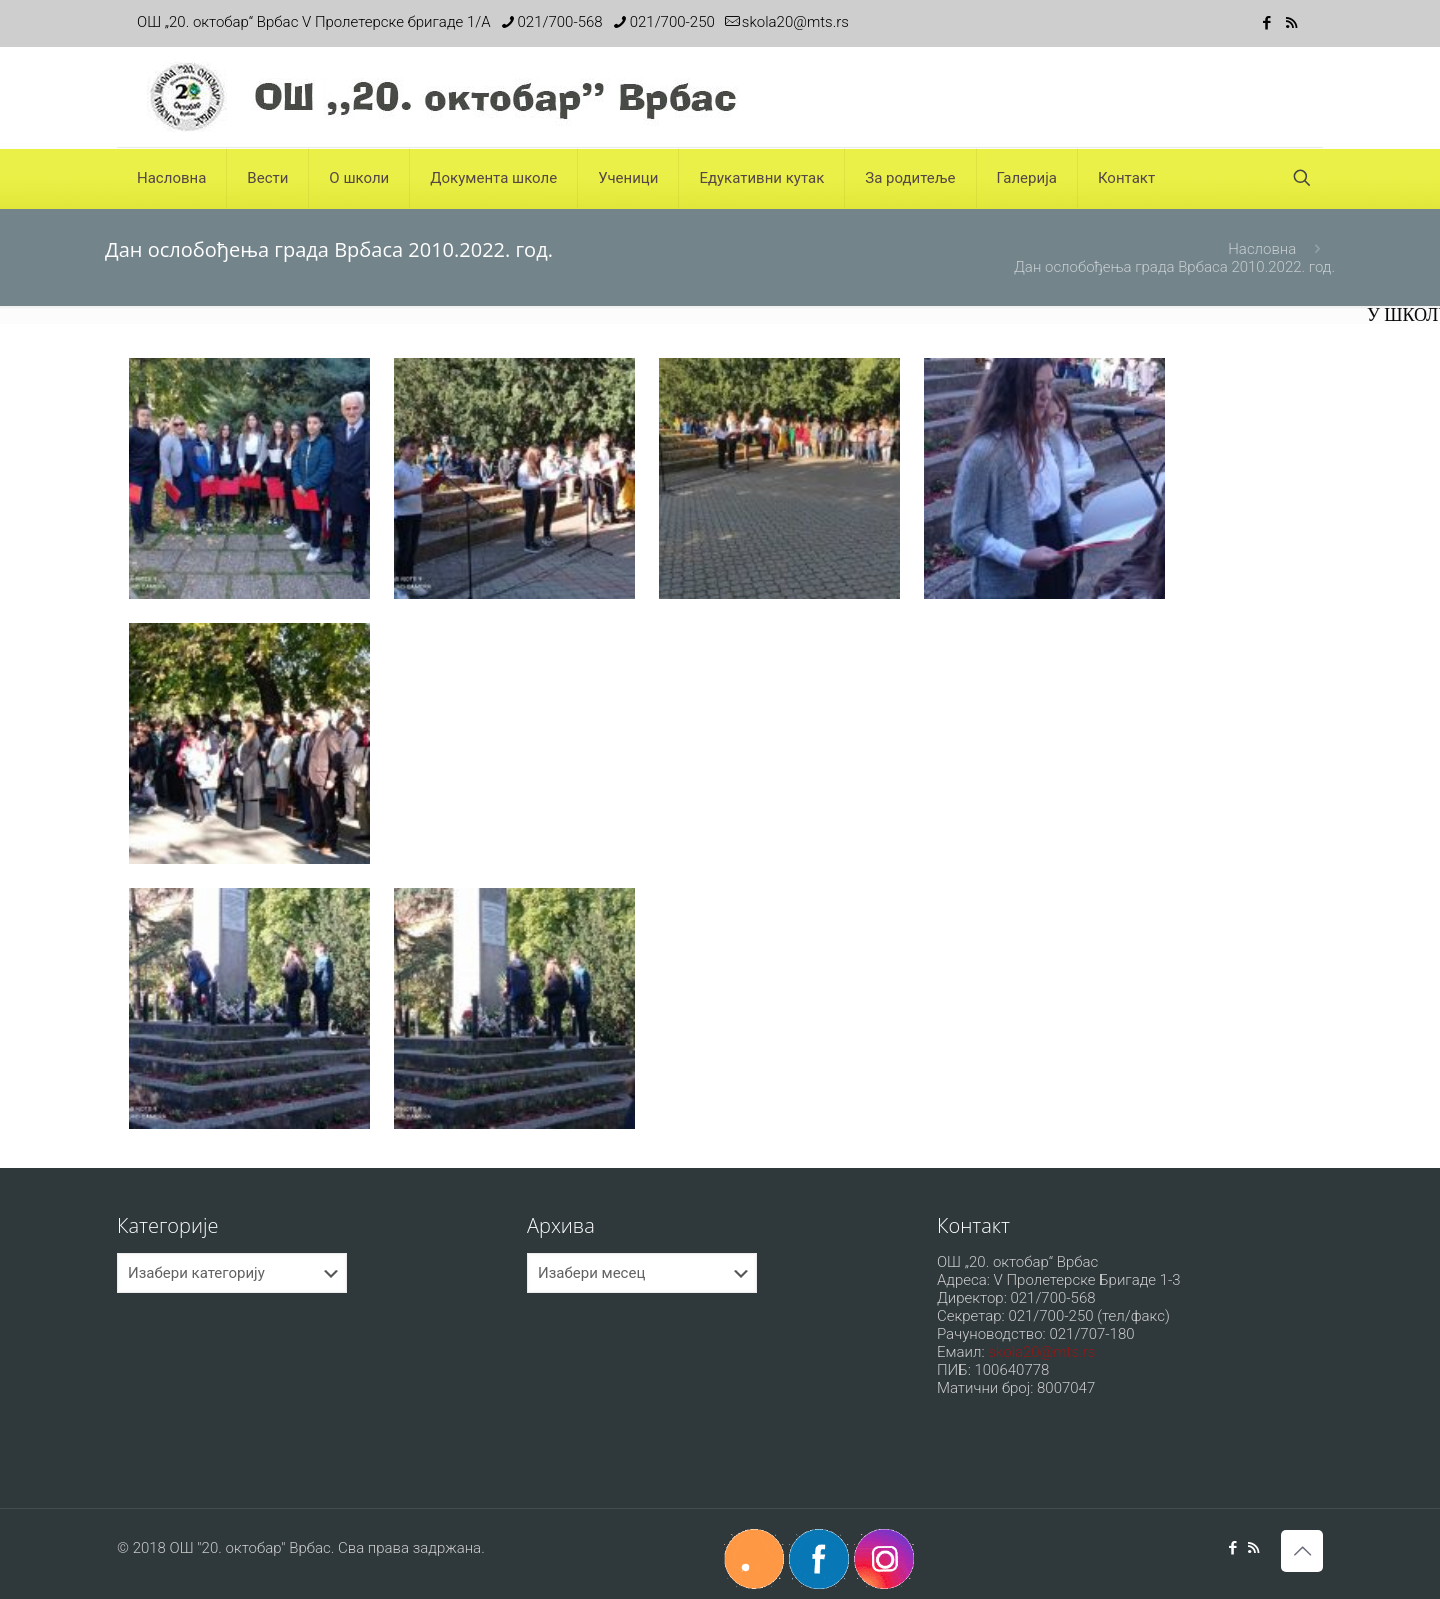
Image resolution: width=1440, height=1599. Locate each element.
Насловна (1262, 249)
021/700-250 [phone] (672, 22)
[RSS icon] (1291, 23)
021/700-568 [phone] (560, 22)
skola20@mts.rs (1041, 1352)
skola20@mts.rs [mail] (795, 22)
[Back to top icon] (1302, 1551)
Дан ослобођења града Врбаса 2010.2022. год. (1174, 267)
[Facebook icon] (1266, 23)
